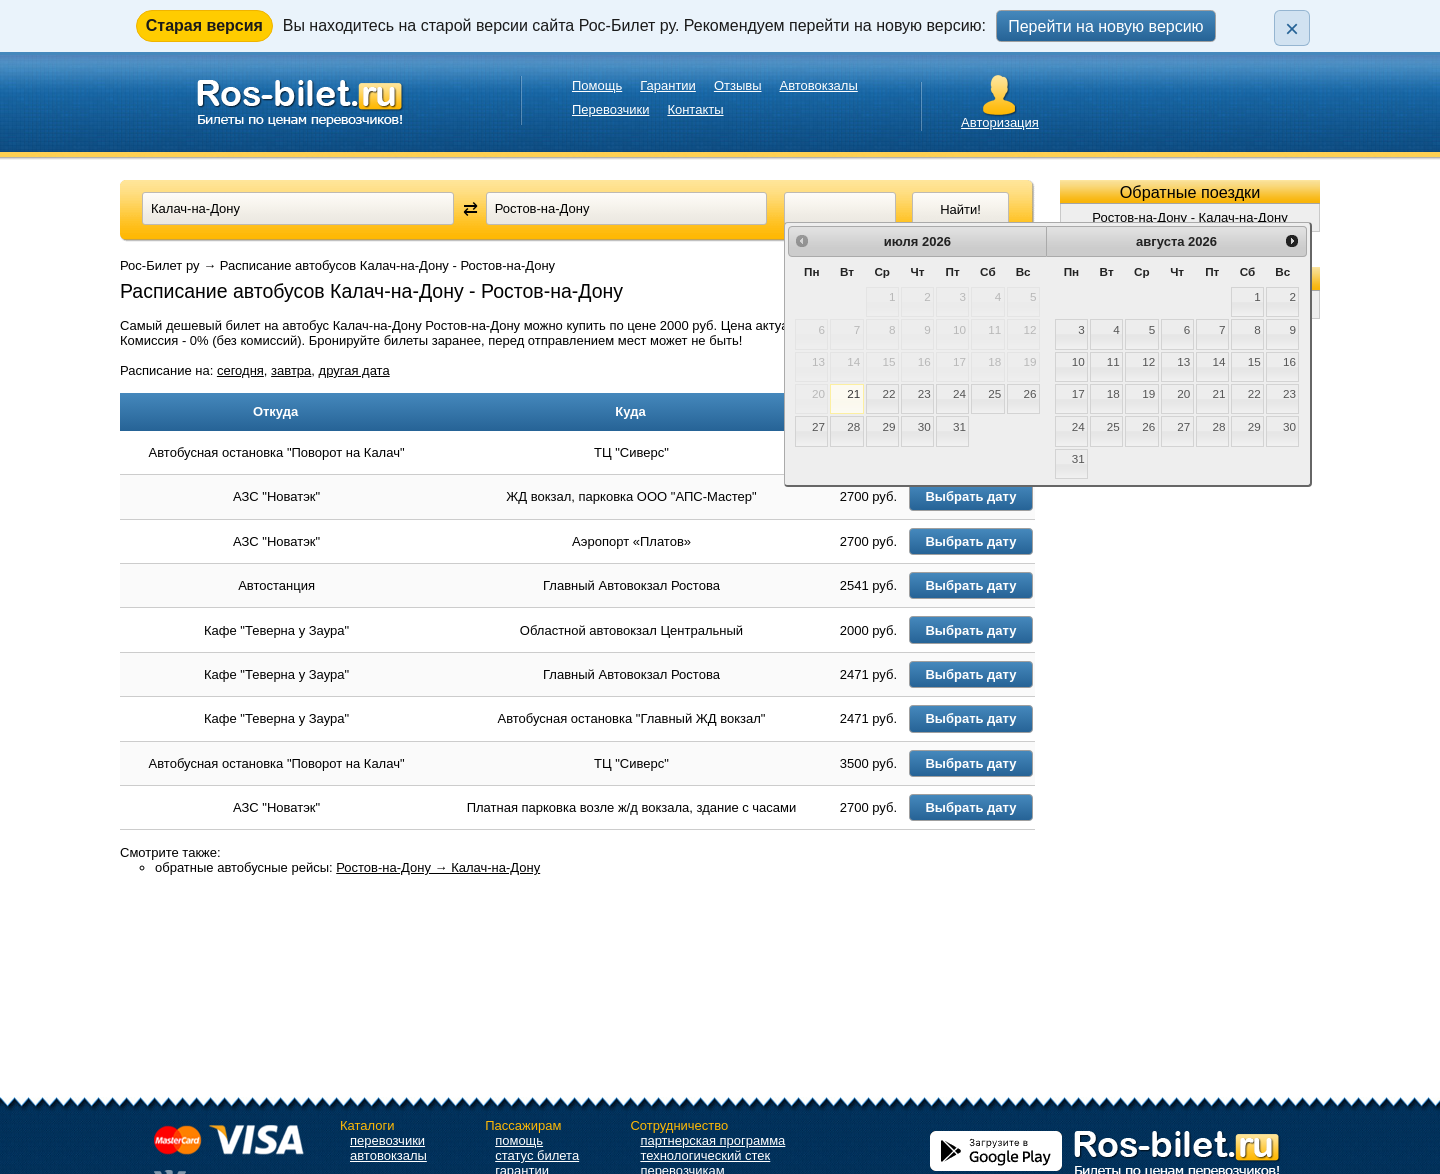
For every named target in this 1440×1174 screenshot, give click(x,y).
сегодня (240, 370)
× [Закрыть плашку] (1292, 28)
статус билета (537, 1155)
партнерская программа (712, 1140)
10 (1078, 361)
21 (853, 393)
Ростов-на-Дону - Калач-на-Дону (1189, 217)
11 (1113, 361)
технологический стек (705, 1155)
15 (1254, 361)
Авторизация (1000, 122)
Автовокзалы (819, 85)
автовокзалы (388, 1155)
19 (1148, 393)
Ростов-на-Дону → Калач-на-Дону (438, 1002)
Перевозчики (610, 109)
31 (959, 426)
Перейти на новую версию (1105, 26)
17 (1078, 393)
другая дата (354, 370)
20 (1183, 393)
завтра (291, 370)
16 (1289, 361)
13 (1183, 361)
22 (889, 393)
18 (1113, 393)
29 (889, 426)
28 (853, 426)
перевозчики (387, 1140)
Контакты (695, 109)
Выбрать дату (986, 519)
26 (1029, 393)
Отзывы (738, 85)
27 (818, 426)
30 (924, 426)
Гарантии (668, 85)
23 (924, 393)
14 (1219, 361)
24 (959, 393)
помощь (519, 1140)
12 (1148, 361)
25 (994, 393)
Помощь (597, 85)
